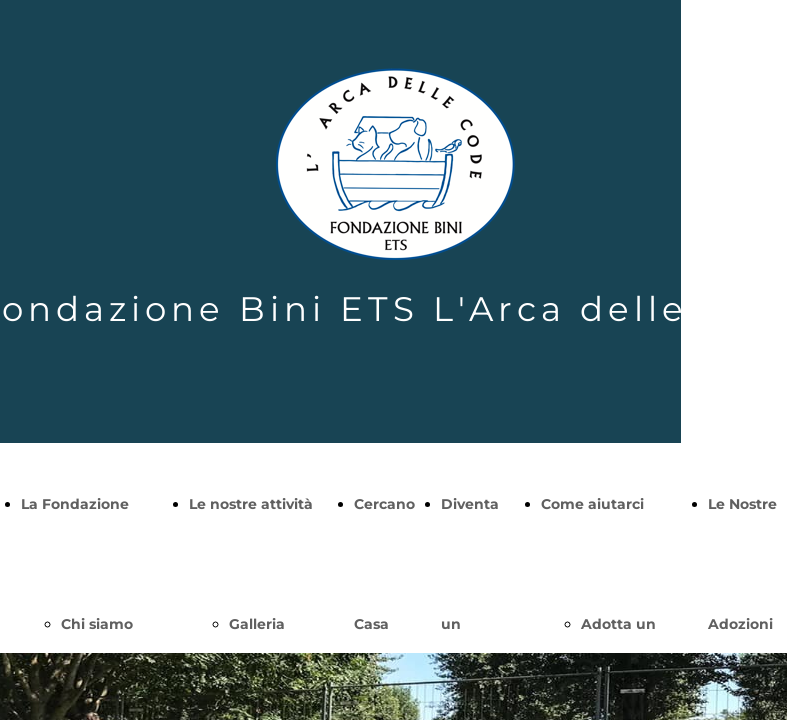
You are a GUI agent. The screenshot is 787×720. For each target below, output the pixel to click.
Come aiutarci (592, 504)
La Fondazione (75, 504)
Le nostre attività (251, 504)
